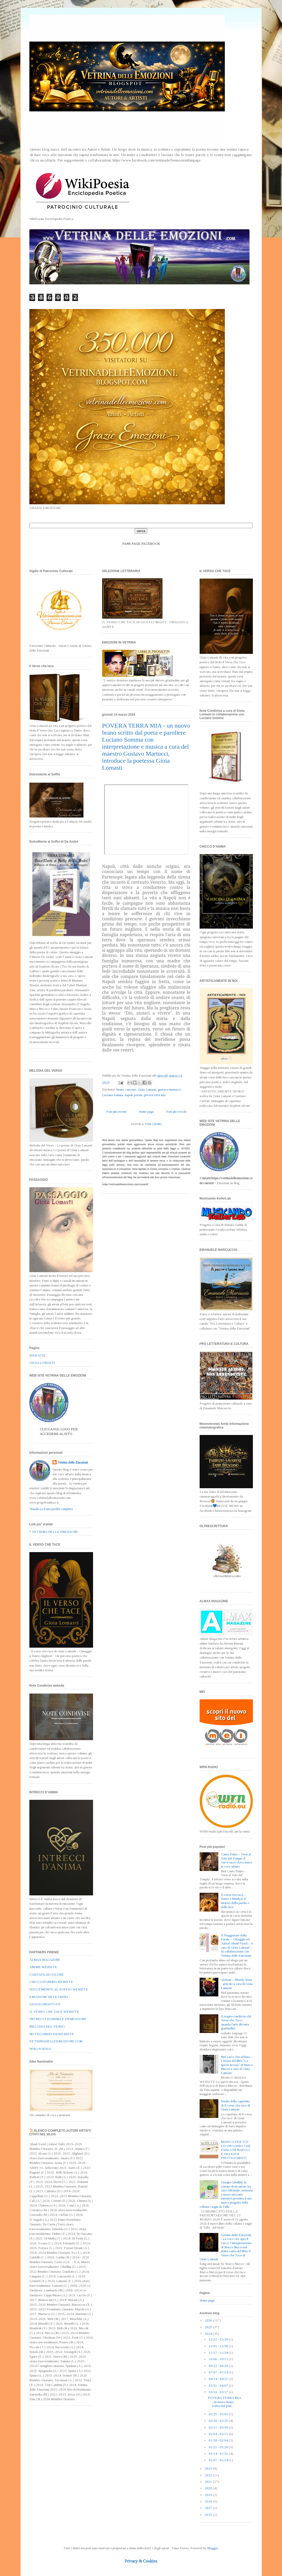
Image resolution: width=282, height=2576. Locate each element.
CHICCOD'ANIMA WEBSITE (51, 1982)
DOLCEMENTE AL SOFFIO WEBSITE (58, 1989)
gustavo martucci (169, 1089)
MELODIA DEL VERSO (47, 2026)
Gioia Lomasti (147, 1089)
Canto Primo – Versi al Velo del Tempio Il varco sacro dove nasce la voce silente (236, 1860)
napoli (129, 1095)
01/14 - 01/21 (219, 2454)
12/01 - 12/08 (219, 2346)
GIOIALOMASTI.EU (44, 2004)
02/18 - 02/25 (219, 2421)
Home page (146, 1111)
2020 (209, 2488)
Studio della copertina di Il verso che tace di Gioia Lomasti (235, 2105)
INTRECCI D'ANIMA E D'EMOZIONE (58, 2019)
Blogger (212, 2548)
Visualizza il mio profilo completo (51, 1509)
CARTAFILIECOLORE (46, 1974)
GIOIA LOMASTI (42, 1363)
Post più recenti (116, 1111)
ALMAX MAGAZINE (44, 1960)
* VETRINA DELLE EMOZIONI (53, 1532)
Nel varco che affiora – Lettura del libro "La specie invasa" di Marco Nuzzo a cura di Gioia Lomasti (237, 2065)
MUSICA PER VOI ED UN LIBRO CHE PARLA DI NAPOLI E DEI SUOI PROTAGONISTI (236, 2150)
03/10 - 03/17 (219, 2392)
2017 (209, 2508)
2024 (209, 2334)
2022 (209, 2475)
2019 (209, 2495)
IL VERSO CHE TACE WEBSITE (54, 2012)
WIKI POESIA (40, 2049)
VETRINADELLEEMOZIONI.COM (55, 2041)
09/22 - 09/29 (219, 2366)
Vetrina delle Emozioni (73, 1462)
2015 (209, 2515)
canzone (130, 1089)
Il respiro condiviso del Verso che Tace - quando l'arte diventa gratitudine (236, 2022)
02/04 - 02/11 (219, 2434)
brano (120, 1089)
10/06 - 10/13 (219, 2359)
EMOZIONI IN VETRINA (48, 1997)
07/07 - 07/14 (219, 2372)
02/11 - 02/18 (219, 2427)
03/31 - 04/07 (219, 2385)
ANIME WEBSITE (43, 1967)
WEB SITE (37, 1355)
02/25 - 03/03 (219, 2414)
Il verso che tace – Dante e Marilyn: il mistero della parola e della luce (235, 1901)
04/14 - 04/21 (219, 2379)
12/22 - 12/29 (219, 2339)
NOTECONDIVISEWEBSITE (51, 2034)
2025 (209, 2327)
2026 (209, 2320)
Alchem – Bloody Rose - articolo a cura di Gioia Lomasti (237, 1984)
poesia (138, 1095)
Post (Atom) (153, 1124)
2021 (209, 2482)
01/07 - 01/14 (219, 2460)
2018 (209, 2501)
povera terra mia (155, 1095)
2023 (209, 2468)
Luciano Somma (112, 1095)
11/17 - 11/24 (219, 2352)
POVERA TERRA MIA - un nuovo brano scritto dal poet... (224, 2402)
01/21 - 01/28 (219, 2447)
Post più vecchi (176, 1111)
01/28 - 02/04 (219, 2440)
